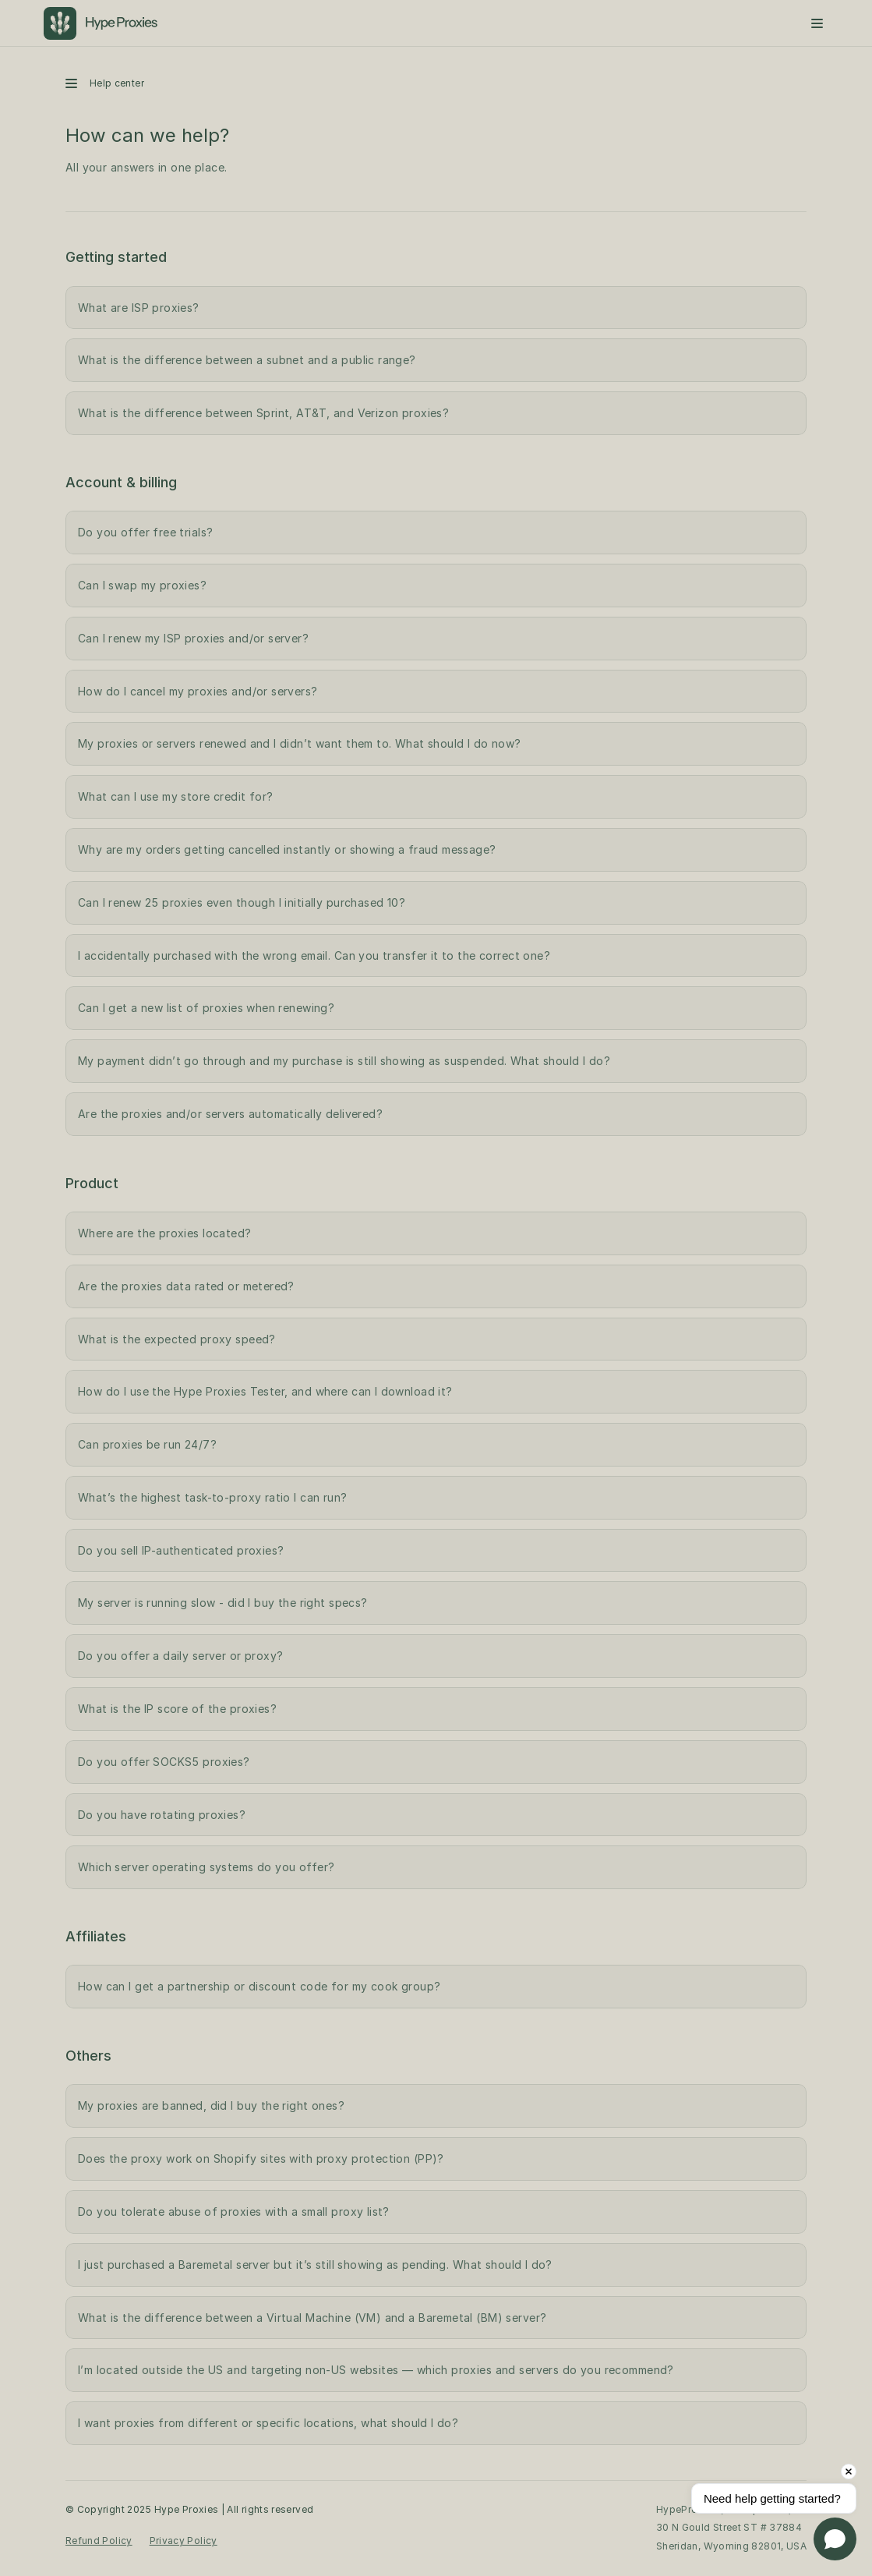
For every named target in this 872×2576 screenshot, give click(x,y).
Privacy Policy (183, 2540)
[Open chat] (835, 2539)
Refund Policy (98, 2540)
